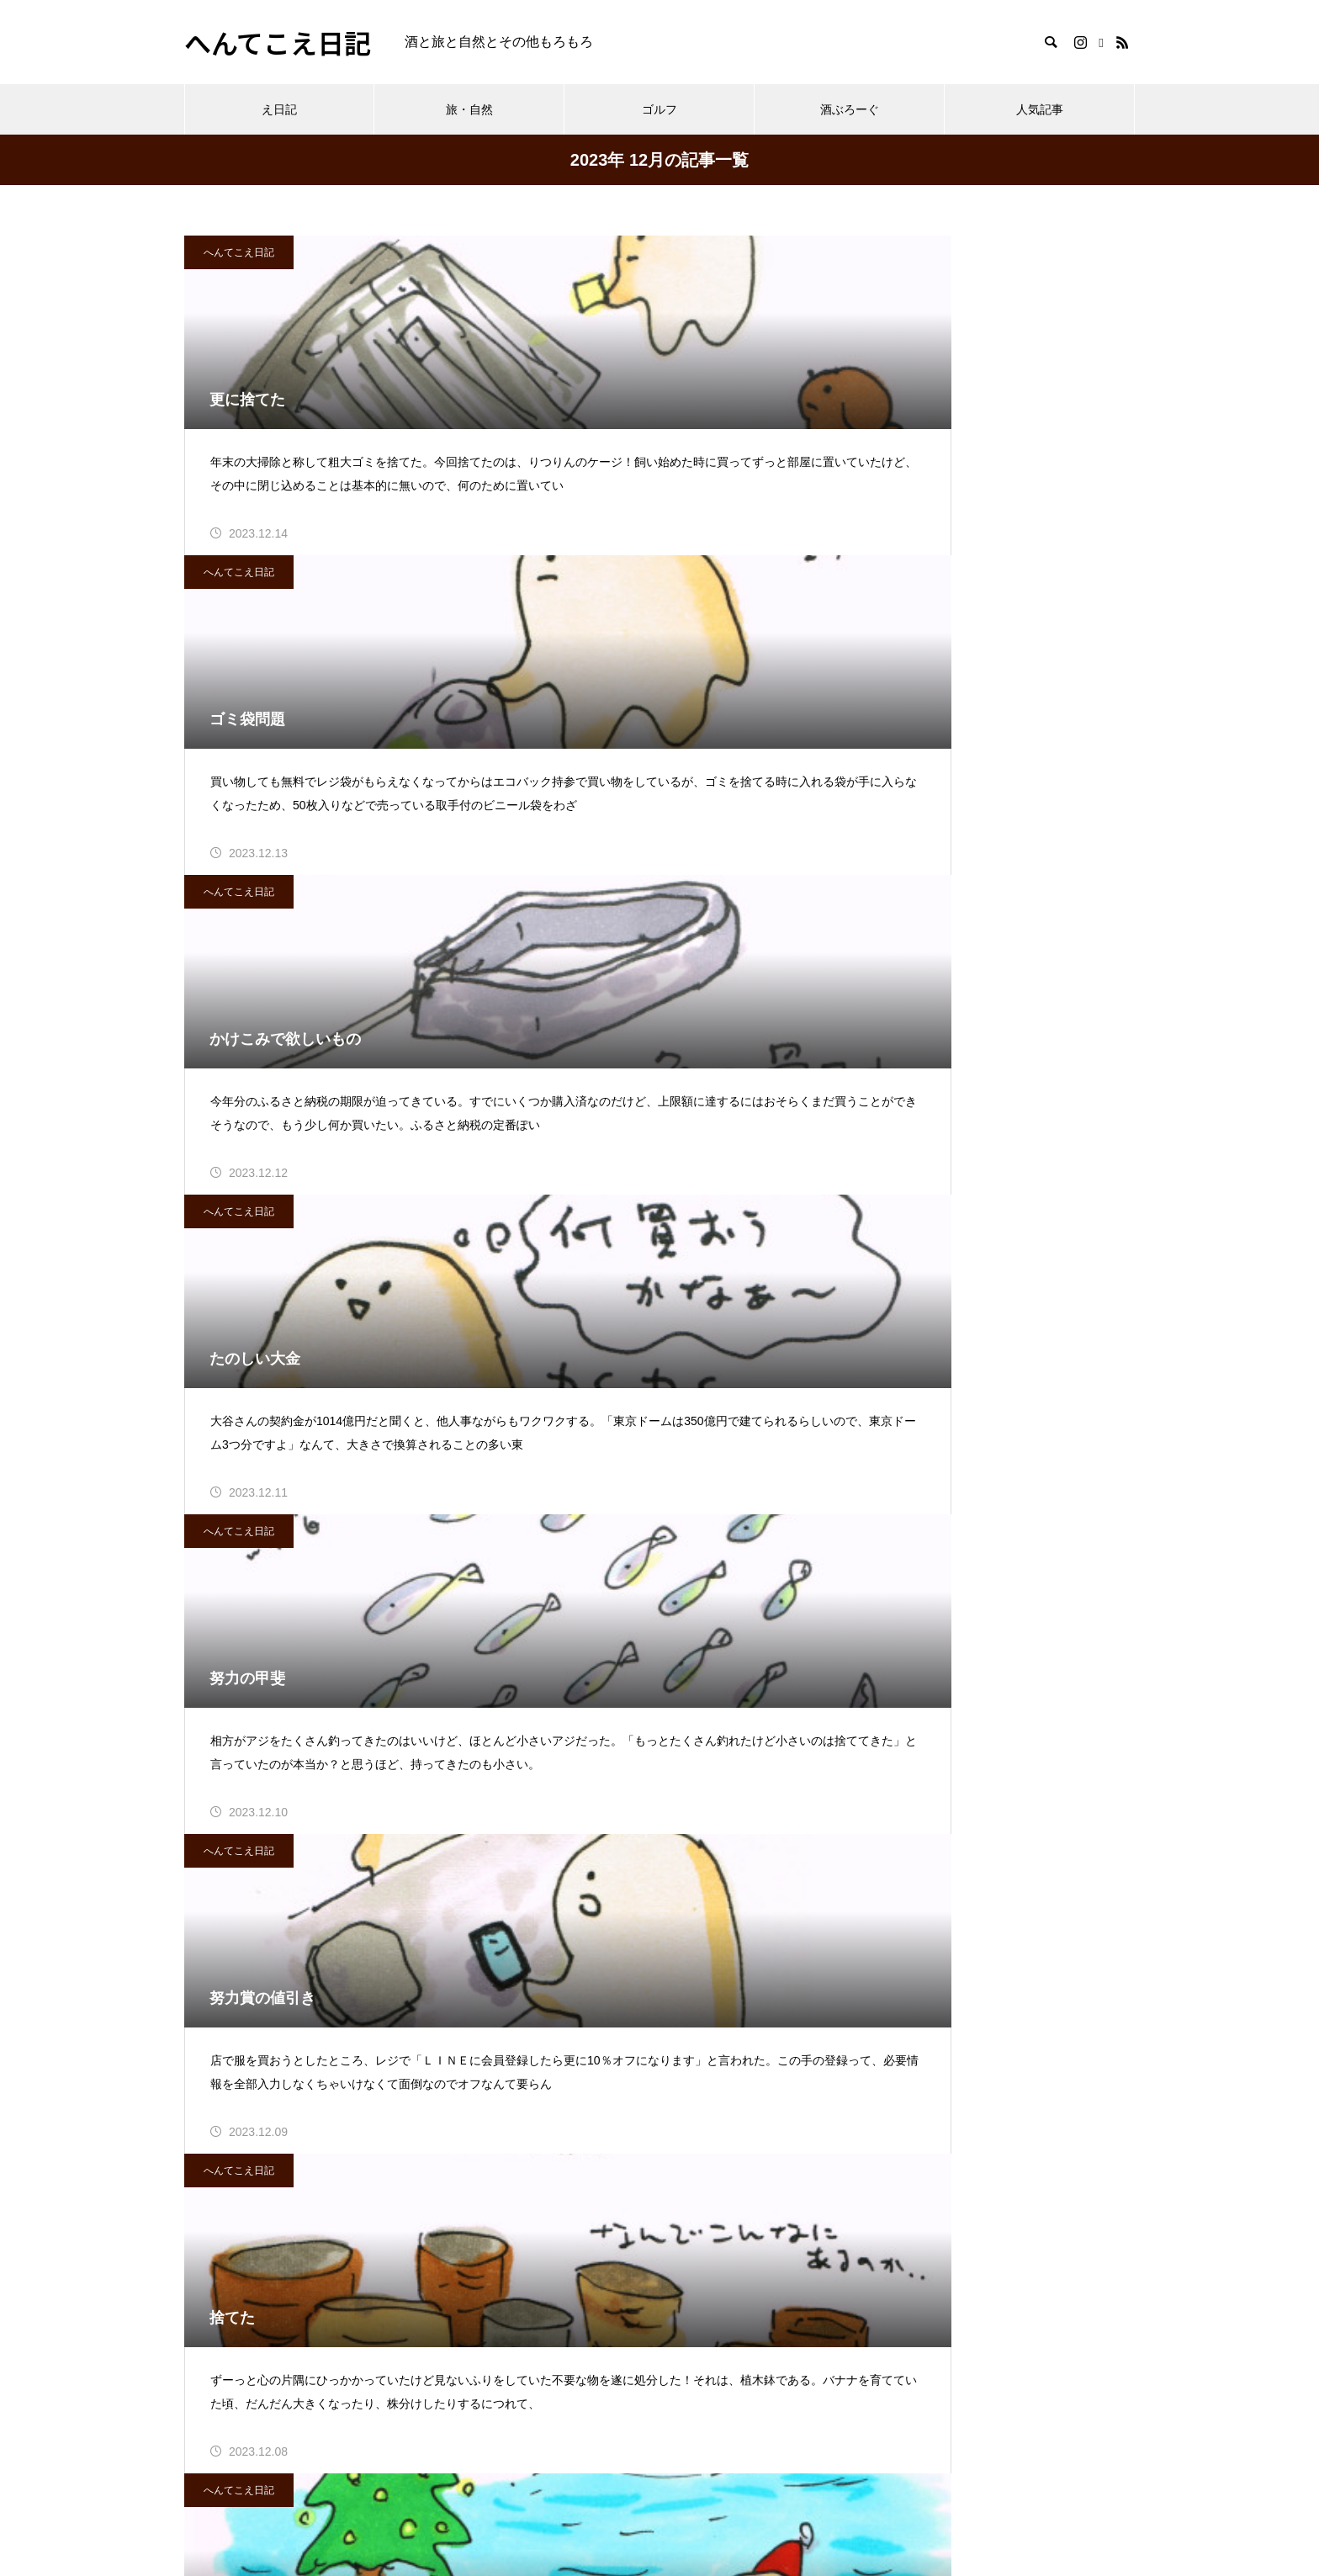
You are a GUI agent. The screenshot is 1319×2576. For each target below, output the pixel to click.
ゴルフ (659, 109)
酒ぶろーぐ (849, 109)
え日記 (279, 109)
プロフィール (224, 2458)
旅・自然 (469, 109)
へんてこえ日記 (239, 252)
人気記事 (1039, 109)
